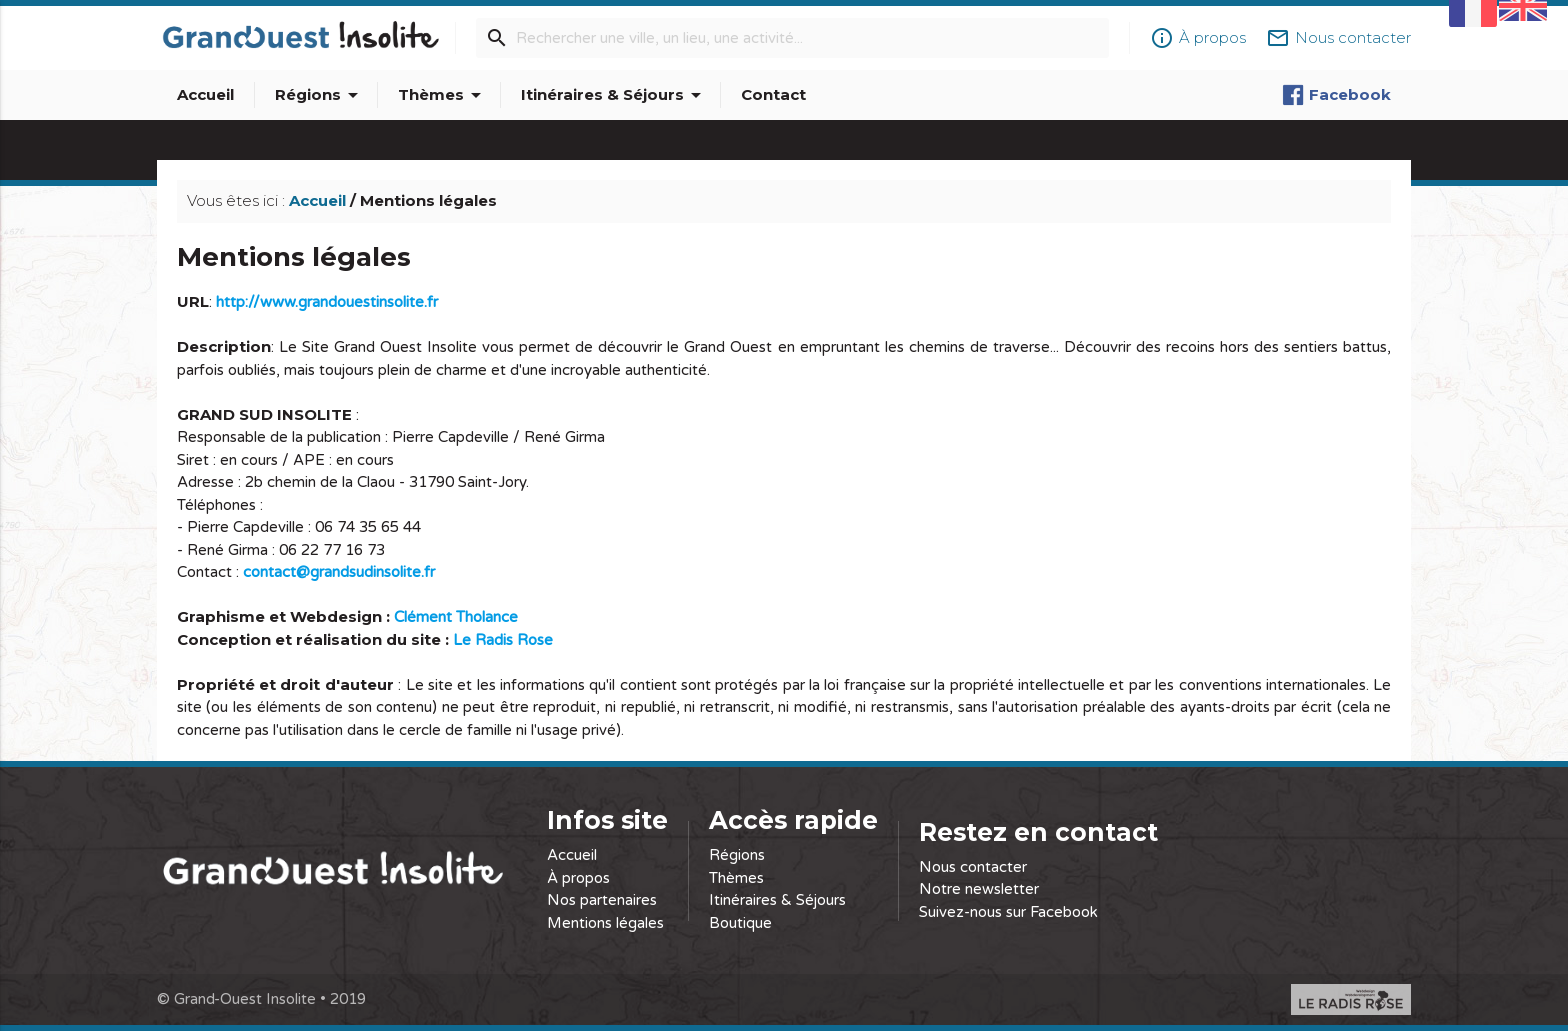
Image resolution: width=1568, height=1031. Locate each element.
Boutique (740, 923)
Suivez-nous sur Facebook (1008, 912)
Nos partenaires (602, 900)
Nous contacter (973, 867)
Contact (773, 94)
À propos (578, 878)
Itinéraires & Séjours (614, 95)
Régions (320, 95)
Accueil (205, 94)
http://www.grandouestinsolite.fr (327, 302)
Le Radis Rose (503, 640)
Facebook (1336, 95)
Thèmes (443, 95)
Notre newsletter (979, 889)
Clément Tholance (456, 617)
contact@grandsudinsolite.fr (339, 572)
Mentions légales (605, 923)
